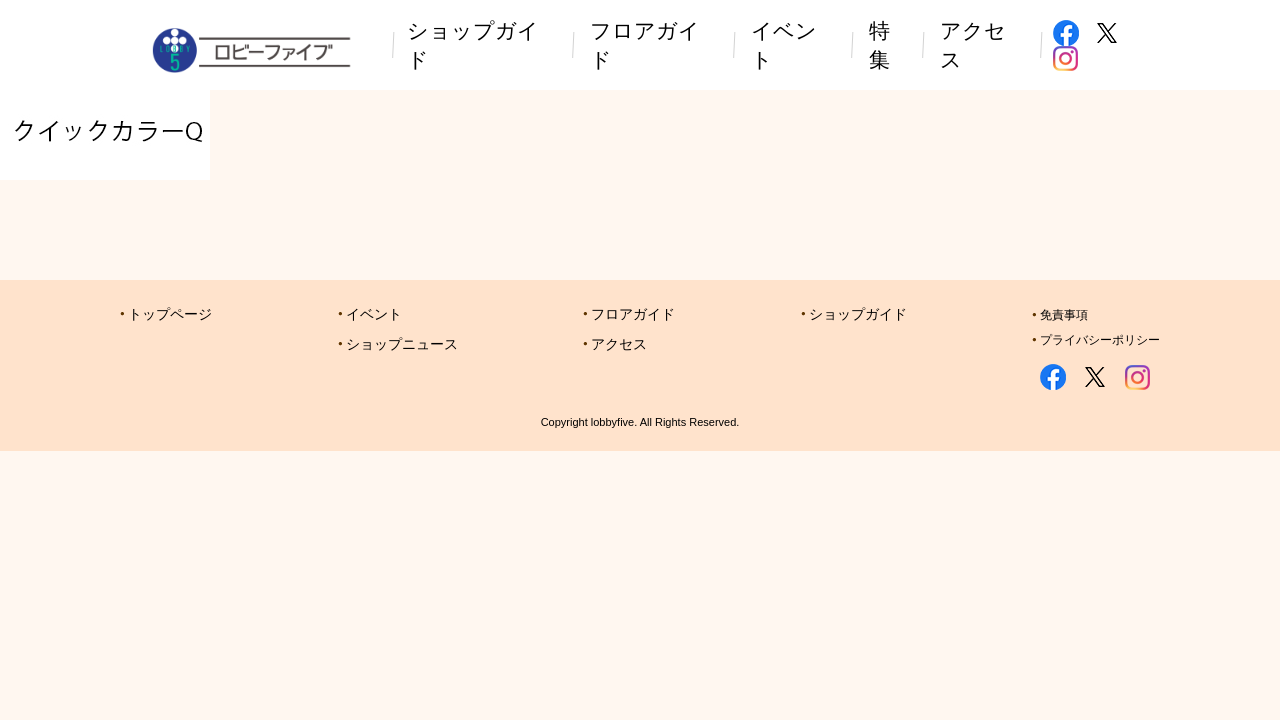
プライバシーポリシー (1100, 340)
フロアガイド (633, 314)
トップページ (170, 314)
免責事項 (1064, 315)
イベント (374, 314)
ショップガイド (858, 314)
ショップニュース (402, 344)
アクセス (619, 344)
